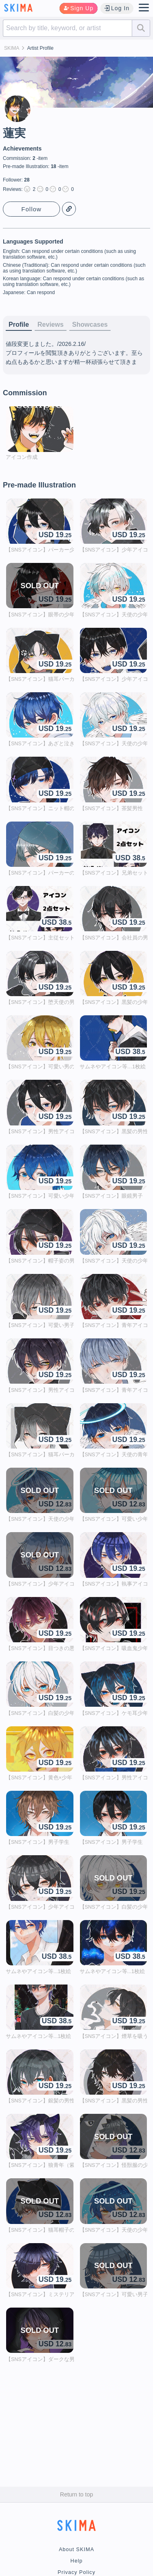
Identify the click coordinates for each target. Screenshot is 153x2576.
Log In (117, 8)
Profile (19, 324)
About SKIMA (76, 2549)
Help (77, 2561)
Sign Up (78, 8)
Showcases (90, 324)
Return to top (76, 2494)
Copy (69, 209)
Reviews (51, 324)
